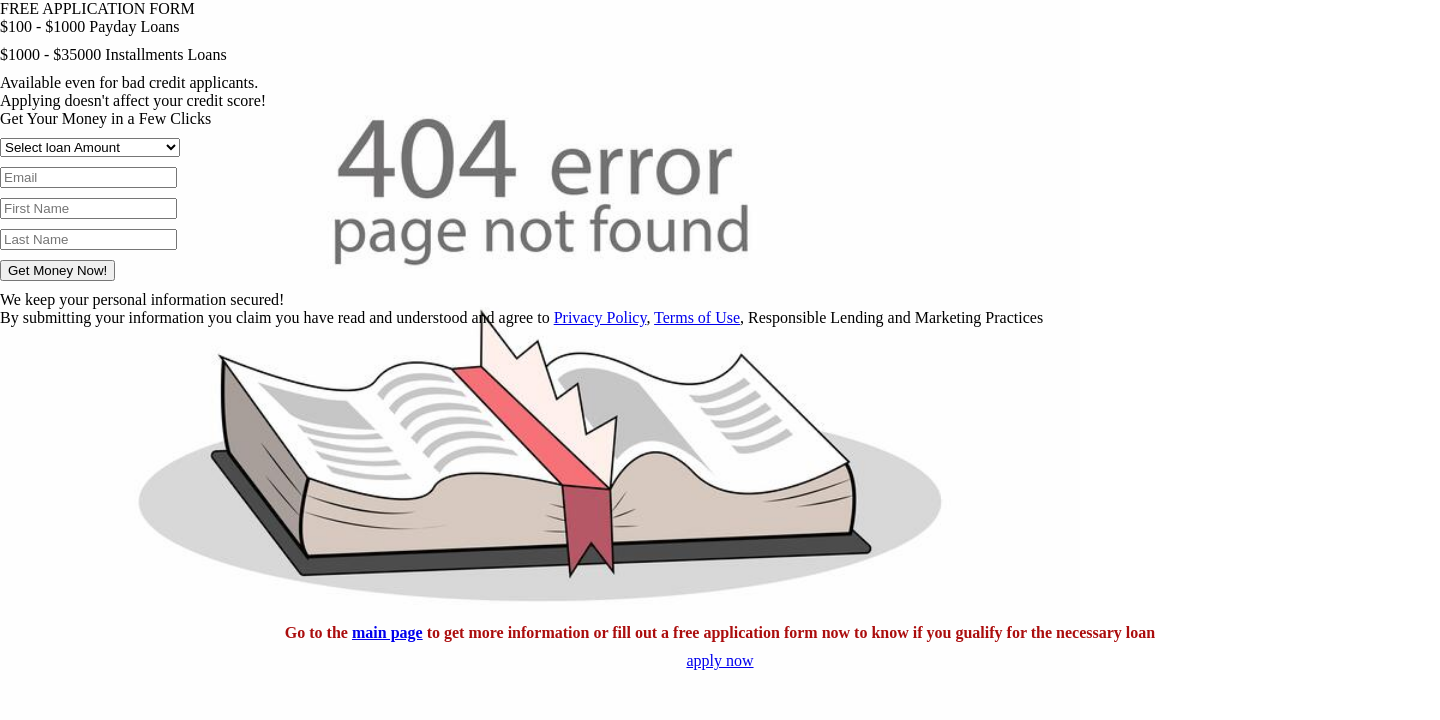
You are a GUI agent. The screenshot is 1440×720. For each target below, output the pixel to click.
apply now (719, 660)
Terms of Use (697, 317)
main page (387, 632)
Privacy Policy (600, 317)
